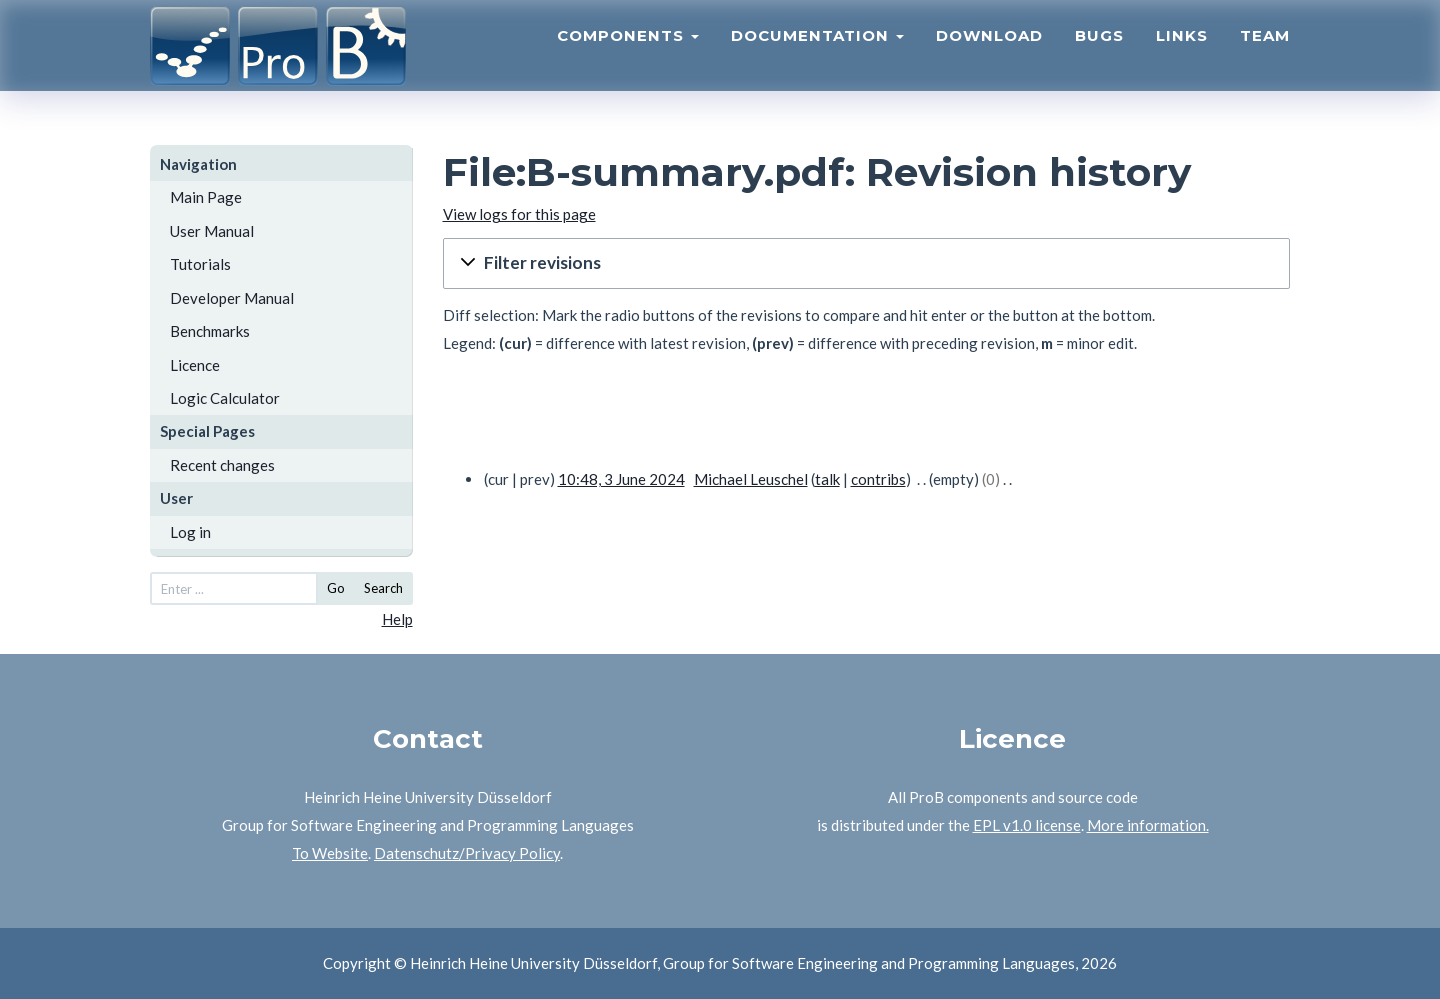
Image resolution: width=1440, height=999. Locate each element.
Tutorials (200, 264)
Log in (190, 532)
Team (1265, 55)
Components (628, 55)
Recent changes (222, 465)
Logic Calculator (225, 398)
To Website (330, 853)
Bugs (1099, 55)
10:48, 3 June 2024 (621, 479)
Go (336, 588)
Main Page (206, 197)
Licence (195, 365)
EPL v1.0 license (1027, 825)
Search (383, 588)
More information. (1148, 825)
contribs (878, 479)
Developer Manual (232, 298)
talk (827, 479)
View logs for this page (519, 214)
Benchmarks (210, 331)
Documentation (817, 55)
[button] (867, 263)
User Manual (212, 231)
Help (397, 619)
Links (1182, 55)
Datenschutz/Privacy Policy (467, 853)
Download (989, 55)
